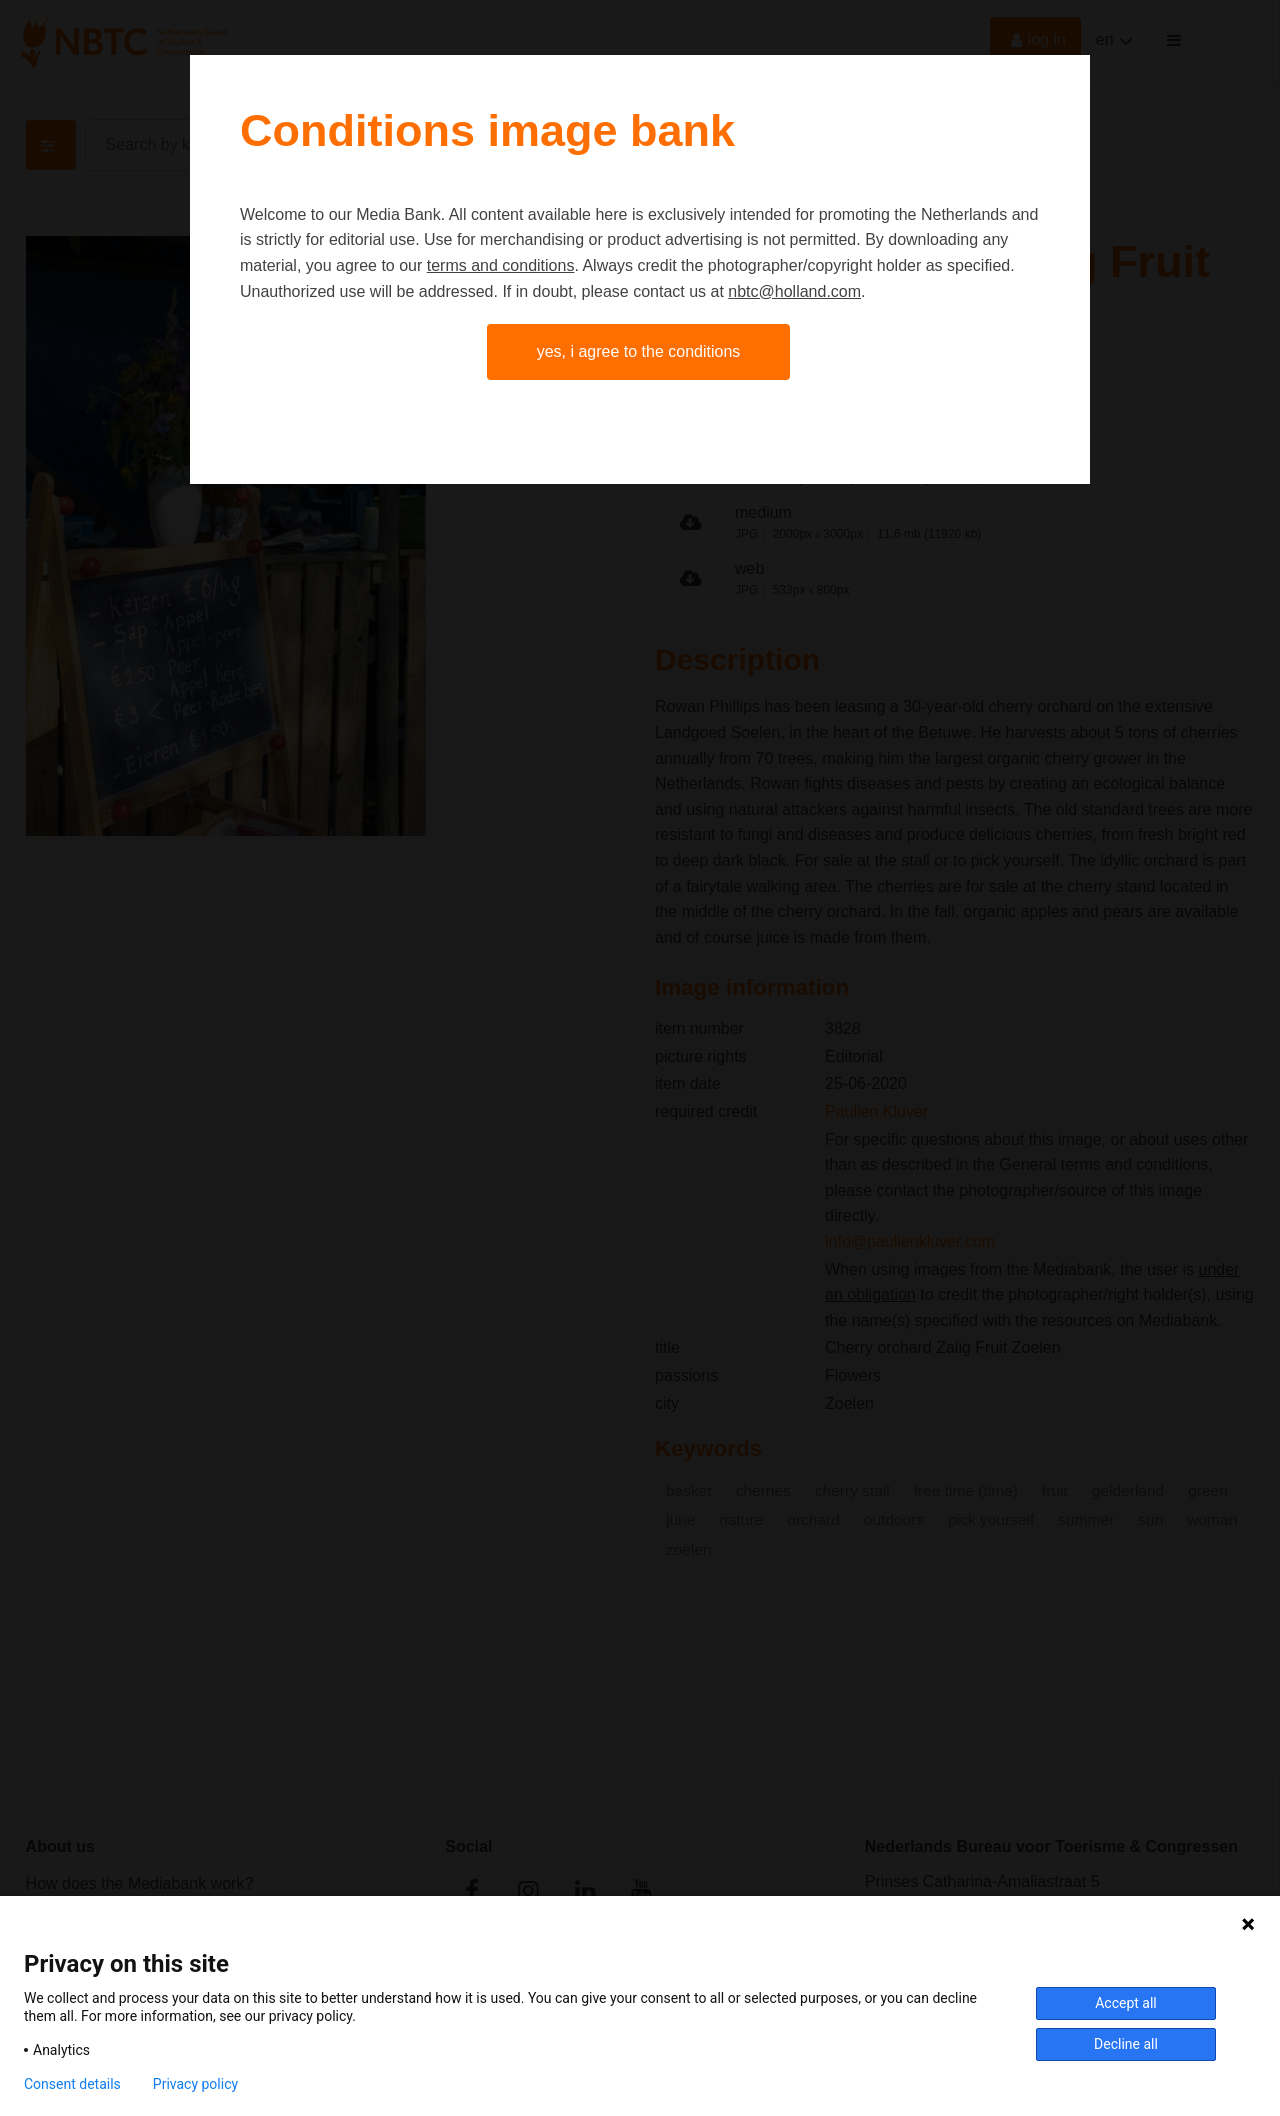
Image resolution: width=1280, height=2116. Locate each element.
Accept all (1126, 2003)
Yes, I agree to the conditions (639, 351)
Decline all (1126, 2044)
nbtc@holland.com (794, 291)
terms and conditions (501, 265)
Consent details (72, 2084)
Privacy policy (195, 2084)
